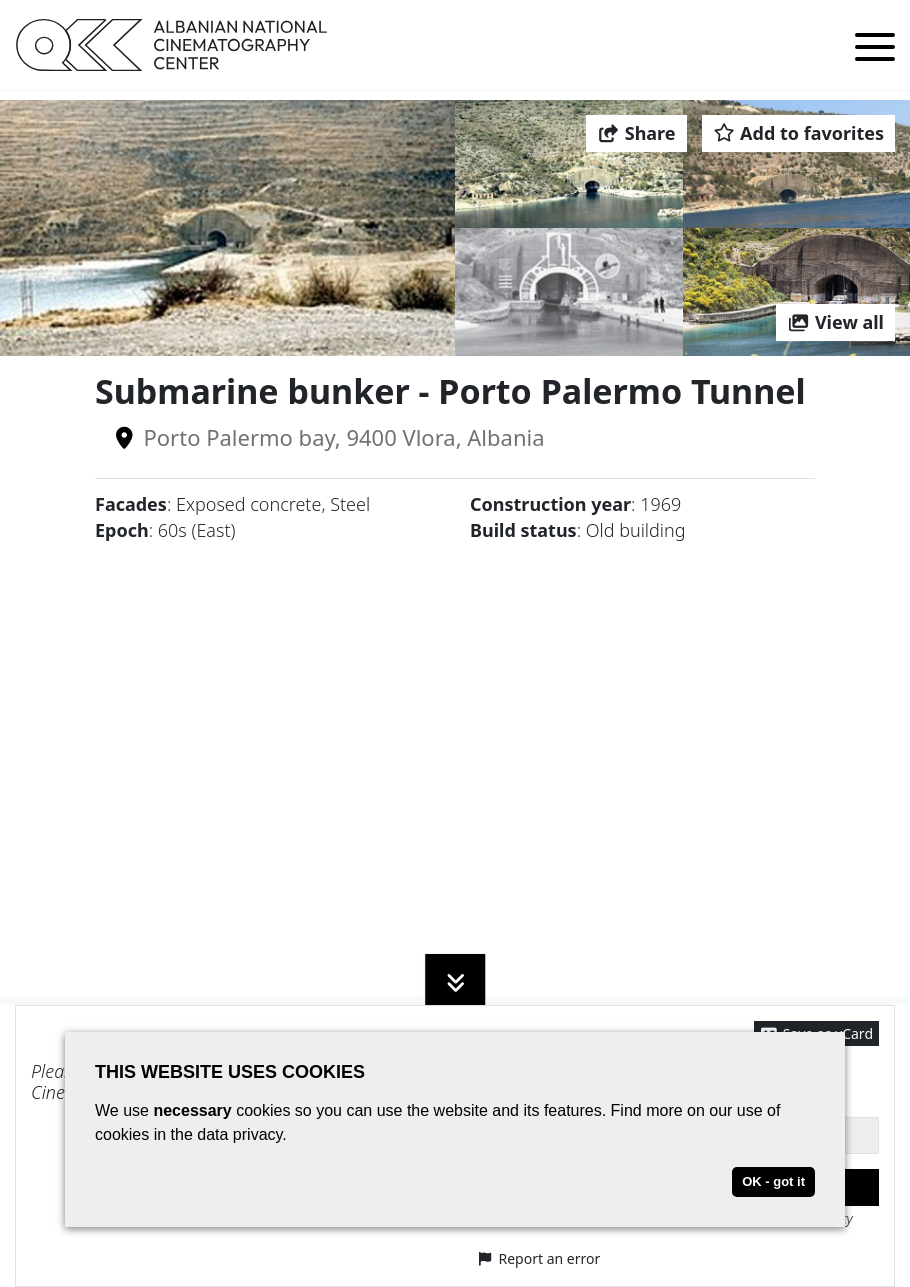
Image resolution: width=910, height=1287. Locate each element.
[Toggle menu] (875, 50)
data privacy (239, 1134)
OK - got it (773, 1181)
